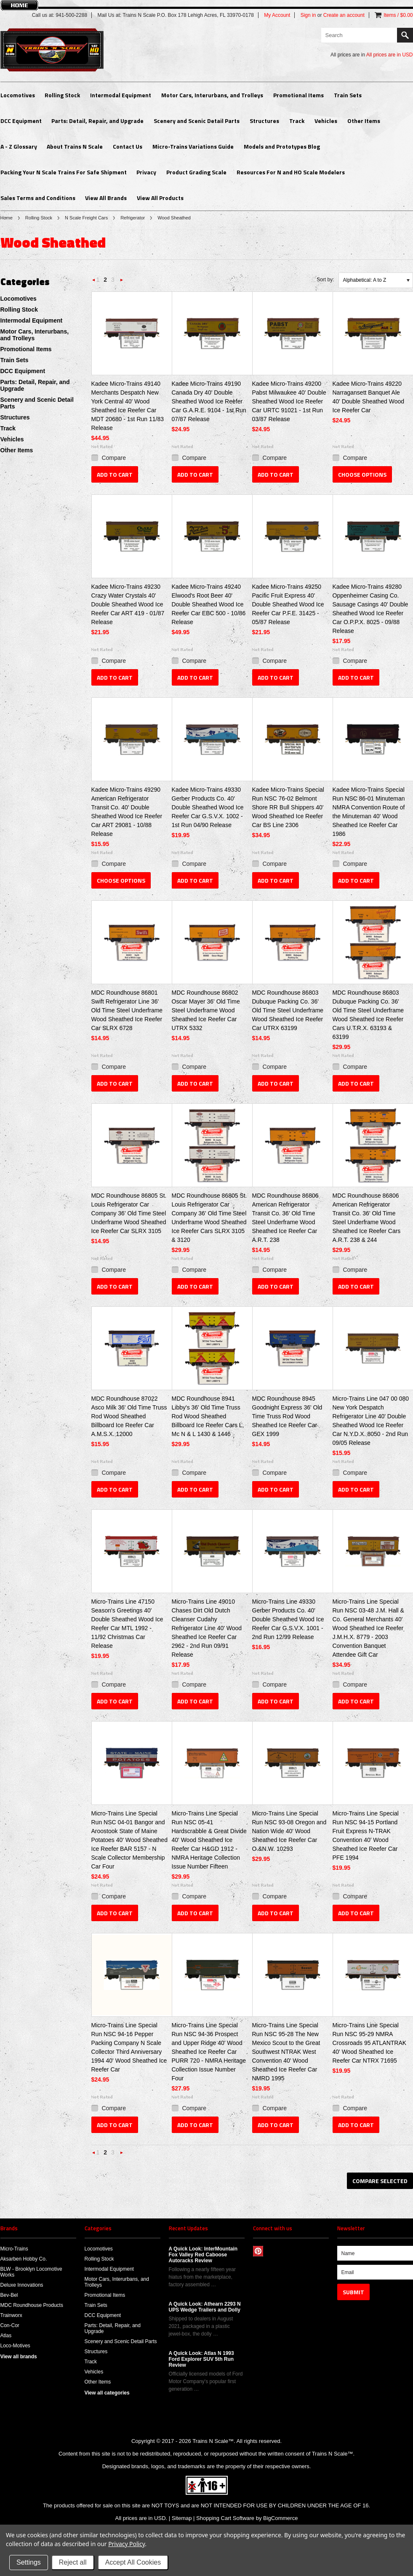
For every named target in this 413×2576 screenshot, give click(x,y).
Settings (28, 2562)
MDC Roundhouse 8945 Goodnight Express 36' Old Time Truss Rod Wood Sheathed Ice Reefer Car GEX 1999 (287, 1416)
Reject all (73, 2562)
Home (6, 217)
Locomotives (17, 95)
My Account (277, 15)
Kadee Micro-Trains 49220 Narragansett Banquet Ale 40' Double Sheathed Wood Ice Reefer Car (369, 397)
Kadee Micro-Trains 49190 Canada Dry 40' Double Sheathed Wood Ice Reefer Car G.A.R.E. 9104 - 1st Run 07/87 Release (209, 401)
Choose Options (362, 474)
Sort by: (325, 280)
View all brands (18, 2357)
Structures (264, 120)
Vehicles (325, 120)
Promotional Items (298, 95)
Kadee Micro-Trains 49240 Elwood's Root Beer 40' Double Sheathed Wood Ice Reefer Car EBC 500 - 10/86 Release (209, 604)
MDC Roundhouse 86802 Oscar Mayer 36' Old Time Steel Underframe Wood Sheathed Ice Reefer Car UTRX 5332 (206, 1010)
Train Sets (348, 95)
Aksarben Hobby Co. (23, 2259)
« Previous (93, 282)
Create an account (344, 15)
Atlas (6, 2335)
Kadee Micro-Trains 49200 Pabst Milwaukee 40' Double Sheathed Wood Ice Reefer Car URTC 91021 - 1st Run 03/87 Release (289, 401)
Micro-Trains (14, 2249)
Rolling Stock (62, 95)
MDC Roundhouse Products (31, 2305)
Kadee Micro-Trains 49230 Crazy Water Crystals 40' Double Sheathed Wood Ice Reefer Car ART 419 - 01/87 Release (128, 604)
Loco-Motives (15, 2346)
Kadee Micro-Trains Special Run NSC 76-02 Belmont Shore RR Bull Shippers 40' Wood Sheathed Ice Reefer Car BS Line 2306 (288, 807)
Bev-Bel (9, 2295)
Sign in (308, 15)
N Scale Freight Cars (86, 217)
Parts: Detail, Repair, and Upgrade (97, 120)
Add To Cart (115, 474)
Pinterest (258, 2251)
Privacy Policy (126, 2544)
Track (296, 120)
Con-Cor (9, 2325)
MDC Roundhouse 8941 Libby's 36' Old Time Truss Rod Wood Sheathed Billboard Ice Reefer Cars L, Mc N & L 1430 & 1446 (208, 1416)
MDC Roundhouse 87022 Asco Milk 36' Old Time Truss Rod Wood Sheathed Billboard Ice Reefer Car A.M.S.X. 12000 (129, 1416)
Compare (113, 457)
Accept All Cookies (133, 2562)
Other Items (363, 120)
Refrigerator (132, 217)
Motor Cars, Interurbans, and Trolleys (212, 95)
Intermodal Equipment (120, 95)
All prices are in (389, 55)
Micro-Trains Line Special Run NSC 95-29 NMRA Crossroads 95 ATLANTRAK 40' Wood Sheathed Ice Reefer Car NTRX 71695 (370, 2043)
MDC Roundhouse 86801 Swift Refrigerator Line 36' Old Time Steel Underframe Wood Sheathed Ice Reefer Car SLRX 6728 (127, 1010)
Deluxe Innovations (21, 2285)
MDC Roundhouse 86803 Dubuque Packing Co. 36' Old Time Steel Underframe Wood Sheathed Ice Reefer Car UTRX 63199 (288, 1010)
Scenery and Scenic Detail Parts (197, 120)
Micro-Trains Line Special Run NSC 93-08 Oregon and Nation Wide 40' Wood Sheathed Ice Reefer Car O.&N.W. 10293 (289, 1831)
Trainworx (11, 2315)
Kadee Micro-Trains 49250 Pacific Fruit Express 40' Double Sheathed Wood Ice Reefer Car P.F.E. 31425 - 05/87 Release (288, 604)
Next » (122, 282)
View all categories (107, 2393)
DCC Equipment (21, 120)
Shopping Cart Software (225, 2518)
